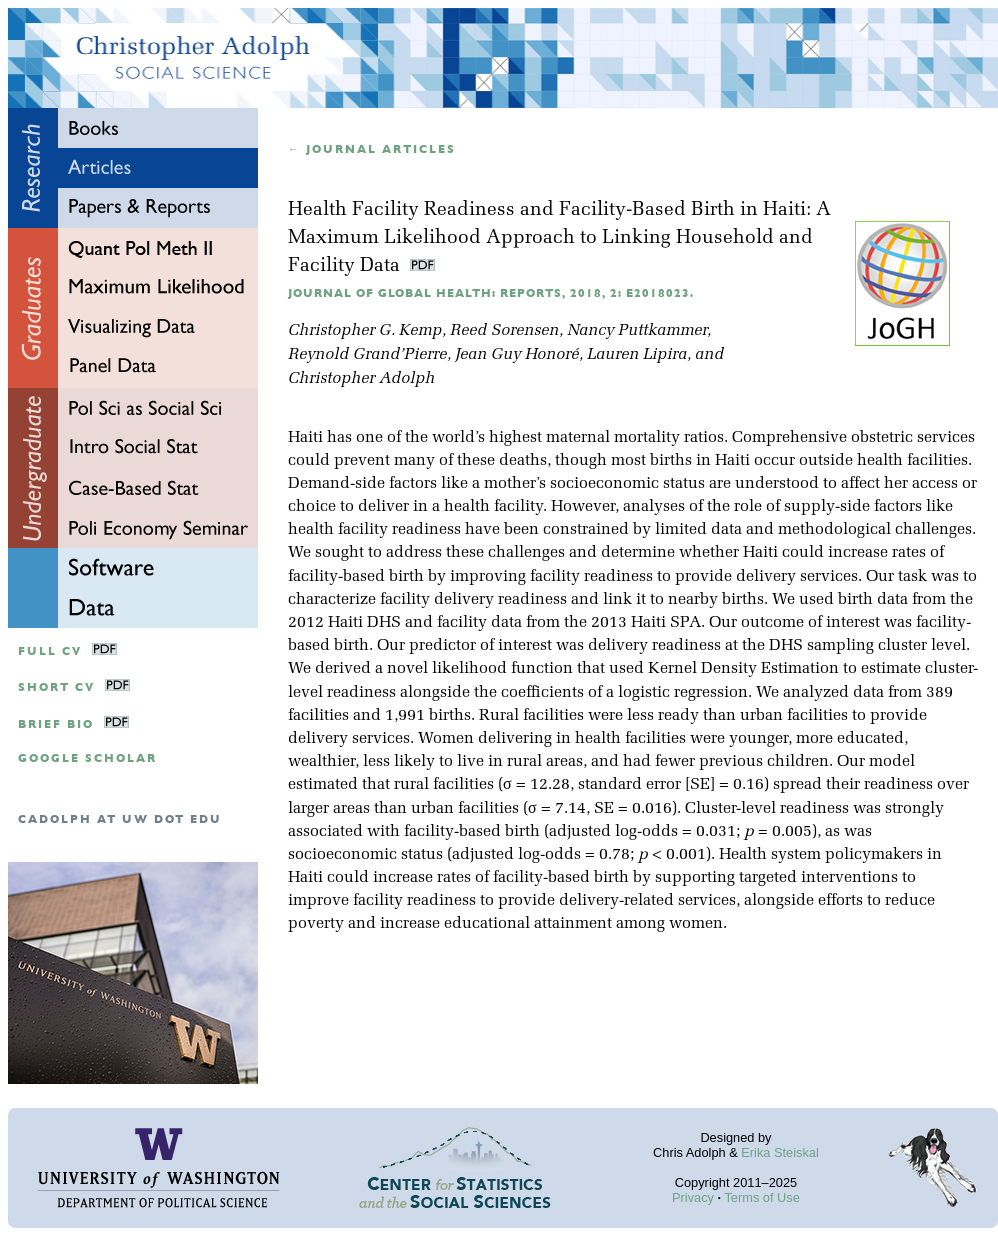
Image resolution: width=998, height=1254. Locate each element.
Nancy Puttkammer (637, 331)
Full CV (50, 651)
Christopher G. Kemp (365, 331)
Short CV (56, 687)
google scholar (87, 758)
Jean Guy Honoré (517, 355)
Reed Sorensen (504, 331)
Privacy (693, 1197)
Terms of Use (761, 1197)
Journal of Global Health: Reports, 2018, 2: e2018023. (491, 293)
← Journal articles (372, 149)
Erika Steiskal (780, 1152)
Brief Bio (56, 724)
